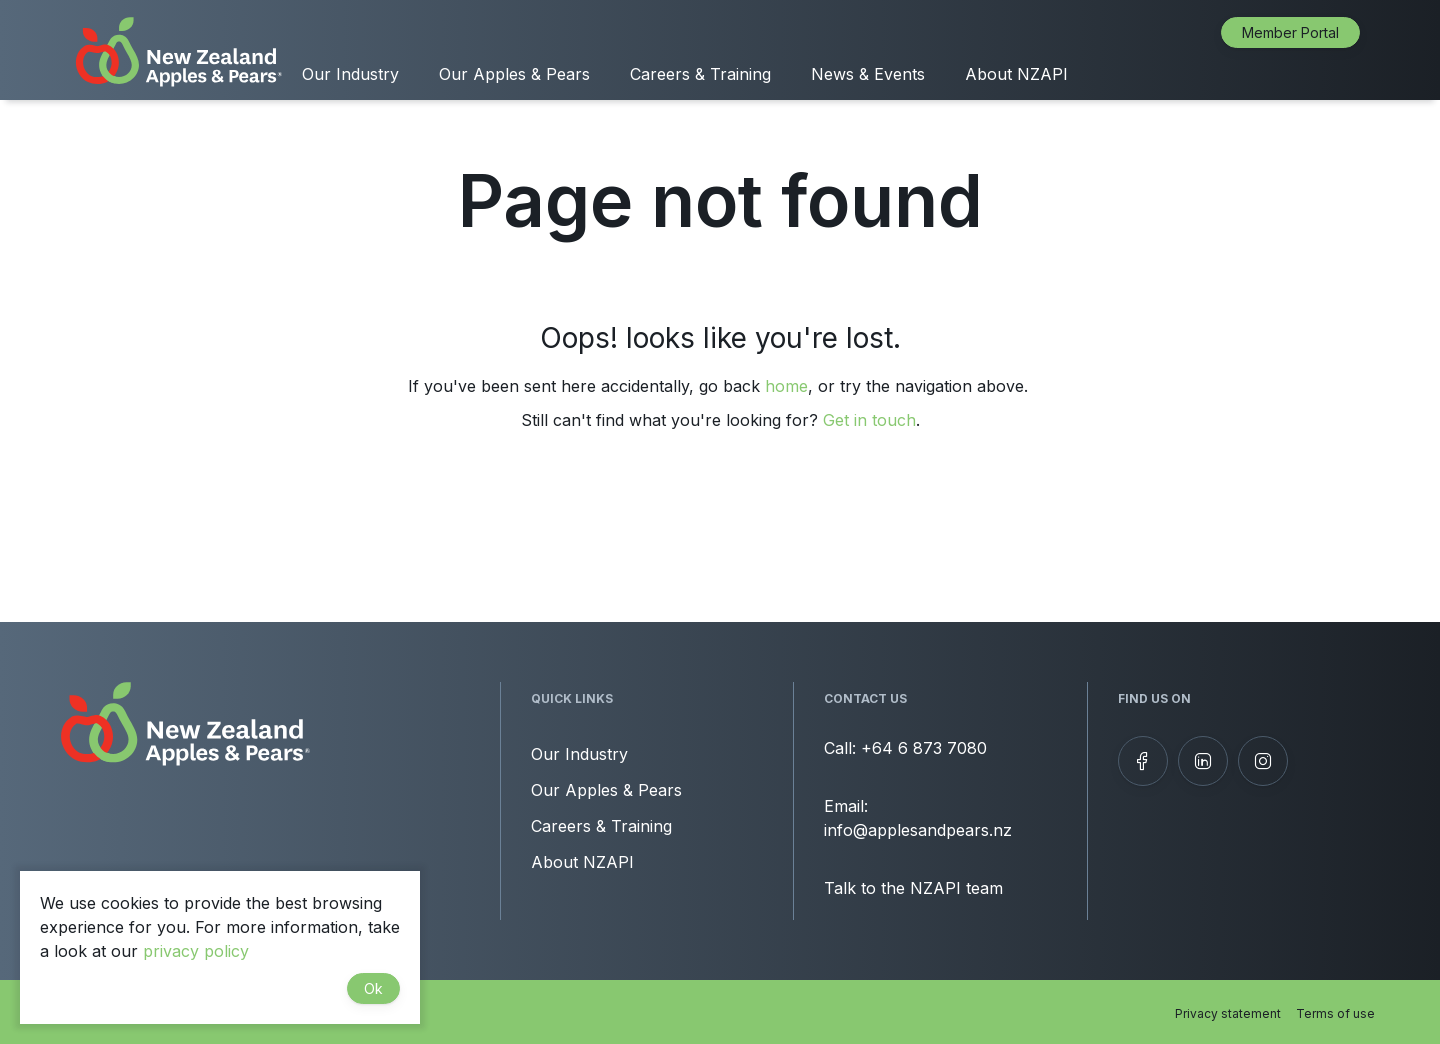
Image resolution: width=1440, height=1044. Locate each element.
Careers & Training (700, 74)
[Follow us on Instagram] (1263, 761)
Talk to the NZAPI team (913, 888)
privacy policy (196, 951)
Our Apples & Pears (514, 74)
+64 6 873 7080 (924, 748)
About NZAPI (1016, 74)
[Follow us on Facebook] (1143, 761)
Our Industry (350, 74)
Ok (373, 988)
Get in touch (869, 420)
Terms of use (1335, 1013)
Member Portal (1290, 32)
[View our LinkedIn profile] (1203, 761)
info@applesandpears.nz (918, 830)
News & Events (868, 74)
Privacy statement (1228, 1013)
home (786, 386)
